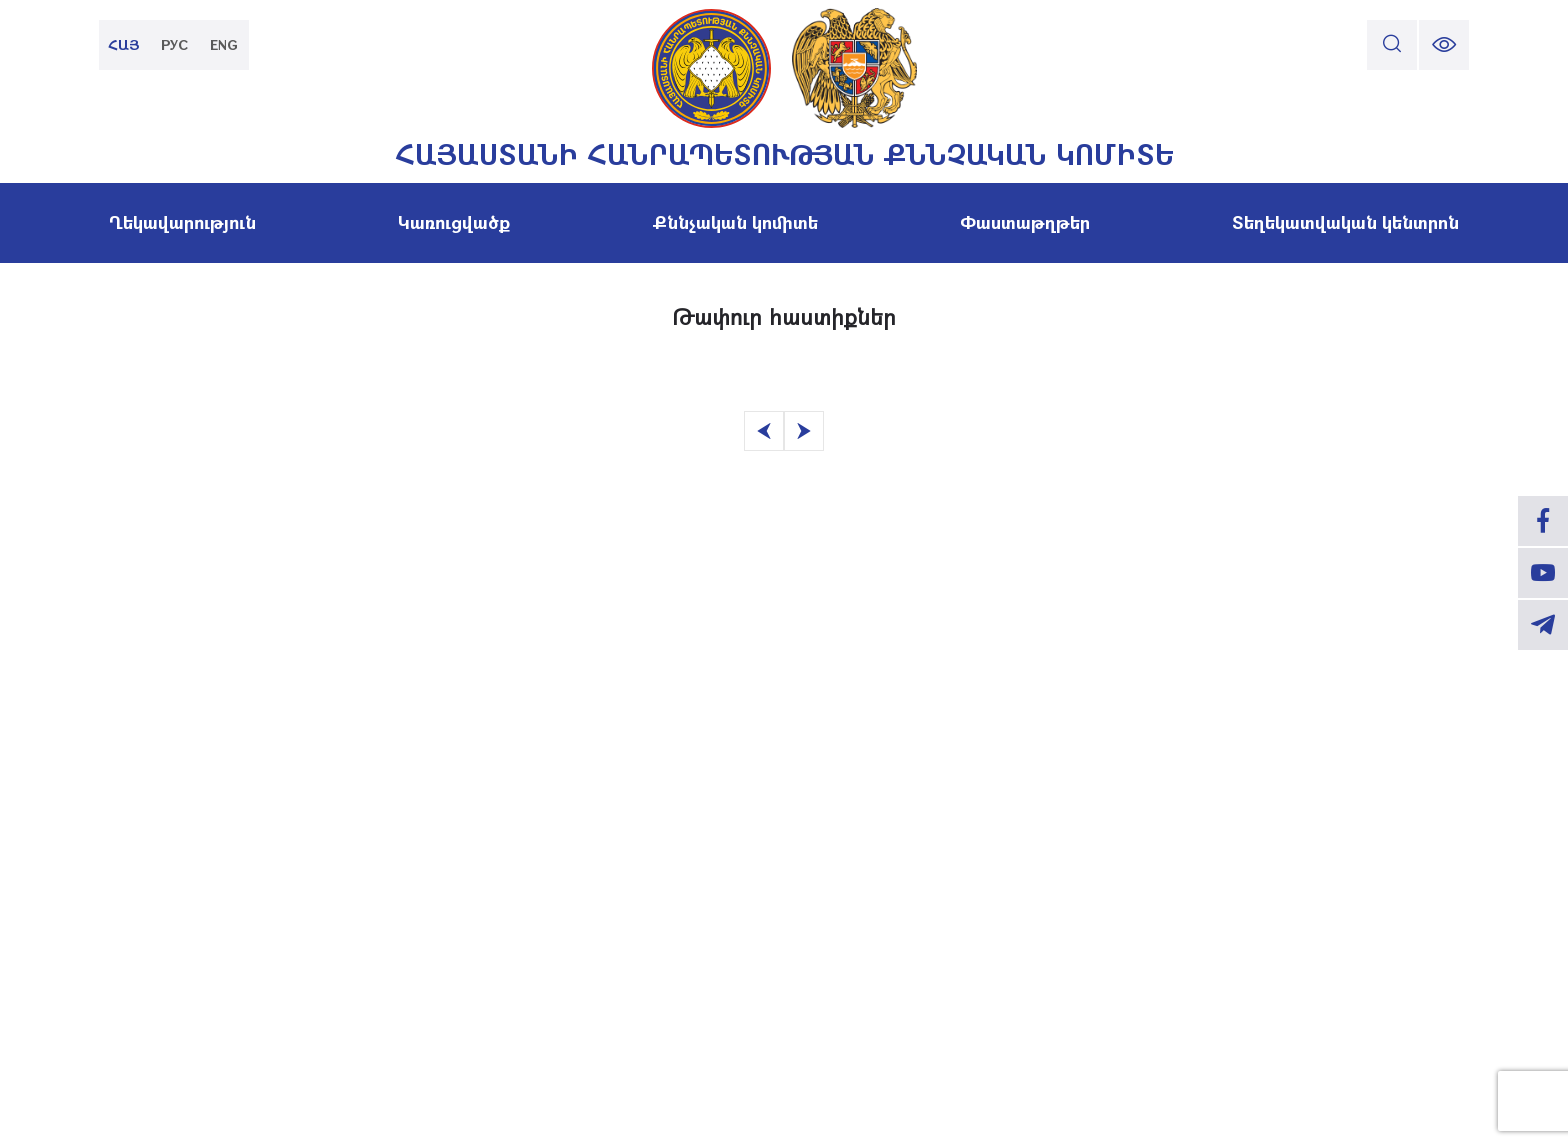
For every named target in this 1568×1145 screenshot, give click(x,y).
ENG (224, 44)
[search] (1392, 45)
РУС (174, 44)
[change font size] (1444, 45)
